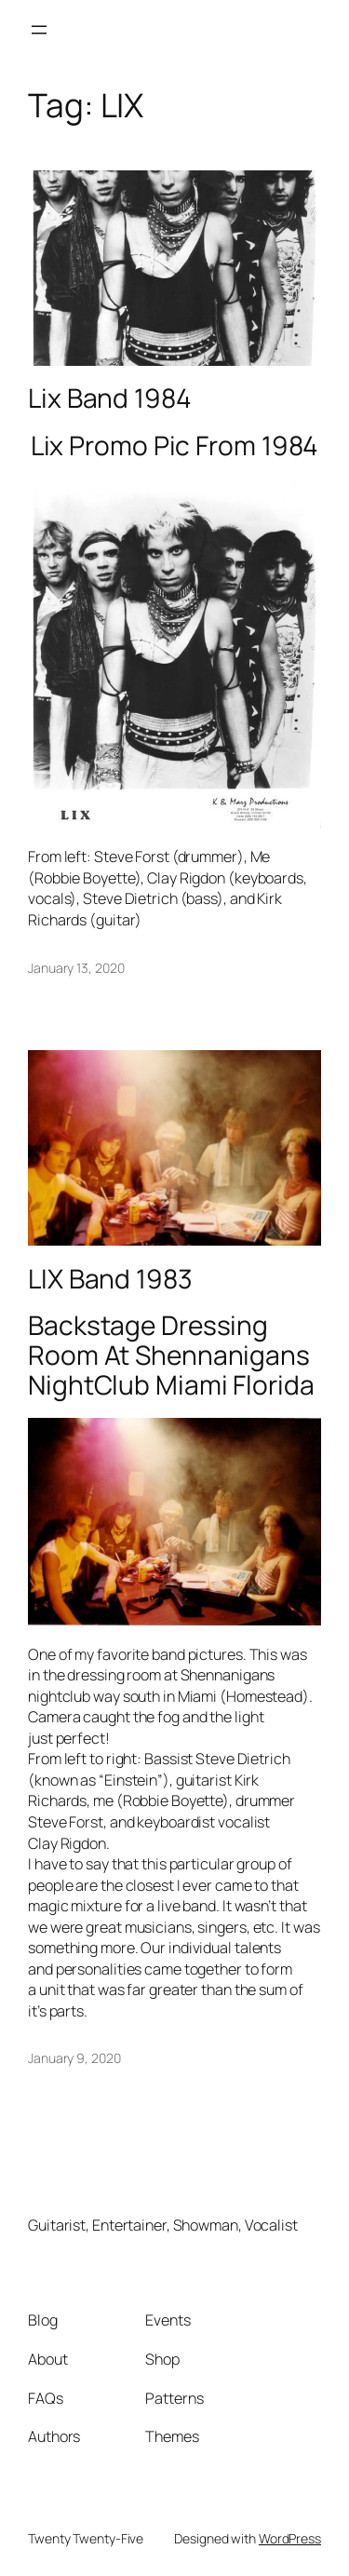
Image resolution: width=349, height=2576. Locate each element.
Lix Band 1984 (110, 398)
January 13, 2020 (76, 968)
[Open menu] (39, 30)
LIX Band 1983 (110, 1279)
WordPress (290, 2538)
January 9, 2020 (74, 2058)
